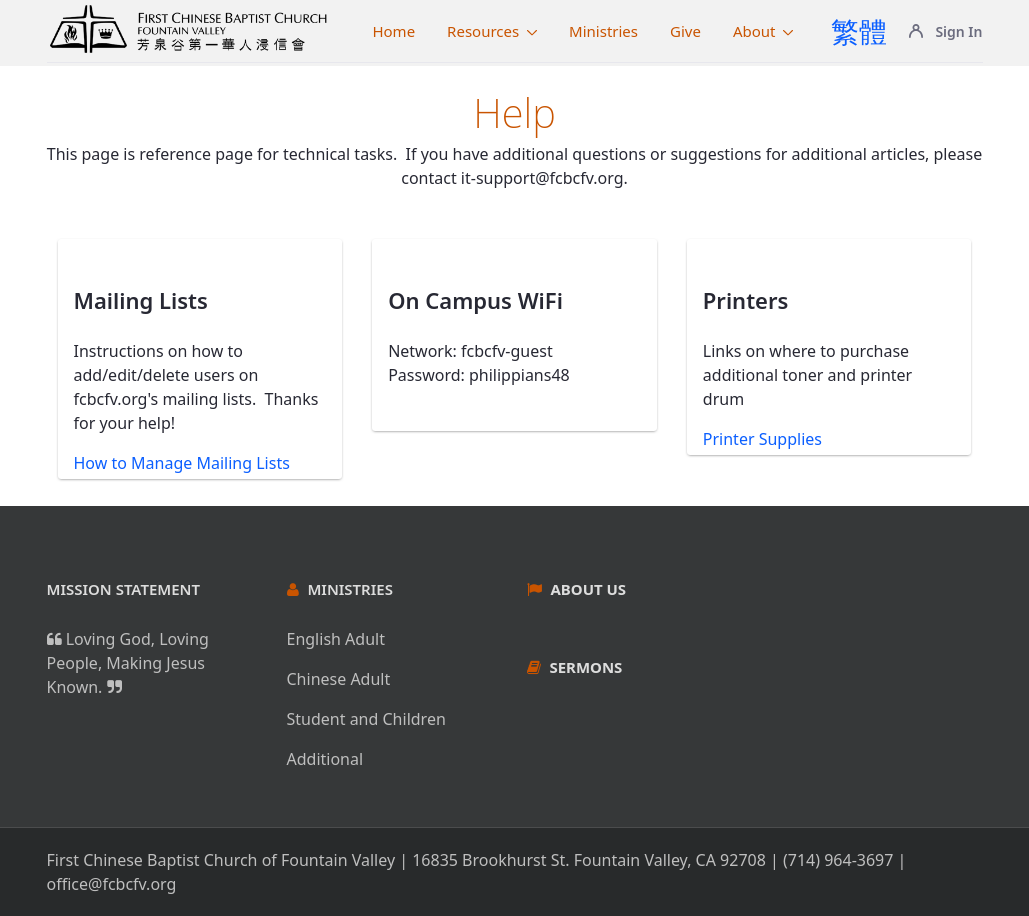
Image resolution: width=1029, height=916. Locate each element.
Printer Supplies (762, 439)
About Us (588, 589)
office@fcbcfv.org (112, 884)
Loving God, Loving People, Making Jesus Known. (128, 663)
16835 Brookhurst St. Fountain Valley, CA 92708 (589, 860)
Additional (325, 759)
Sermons (585, 667)
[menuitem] (393, 31)
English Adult (336, 639)
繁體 (859, 31)
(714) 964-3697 (838, 860)
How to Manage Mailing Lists (182, 463)
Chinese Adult (339, 679)
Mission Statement (124, 589)
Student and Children (366, 719)
